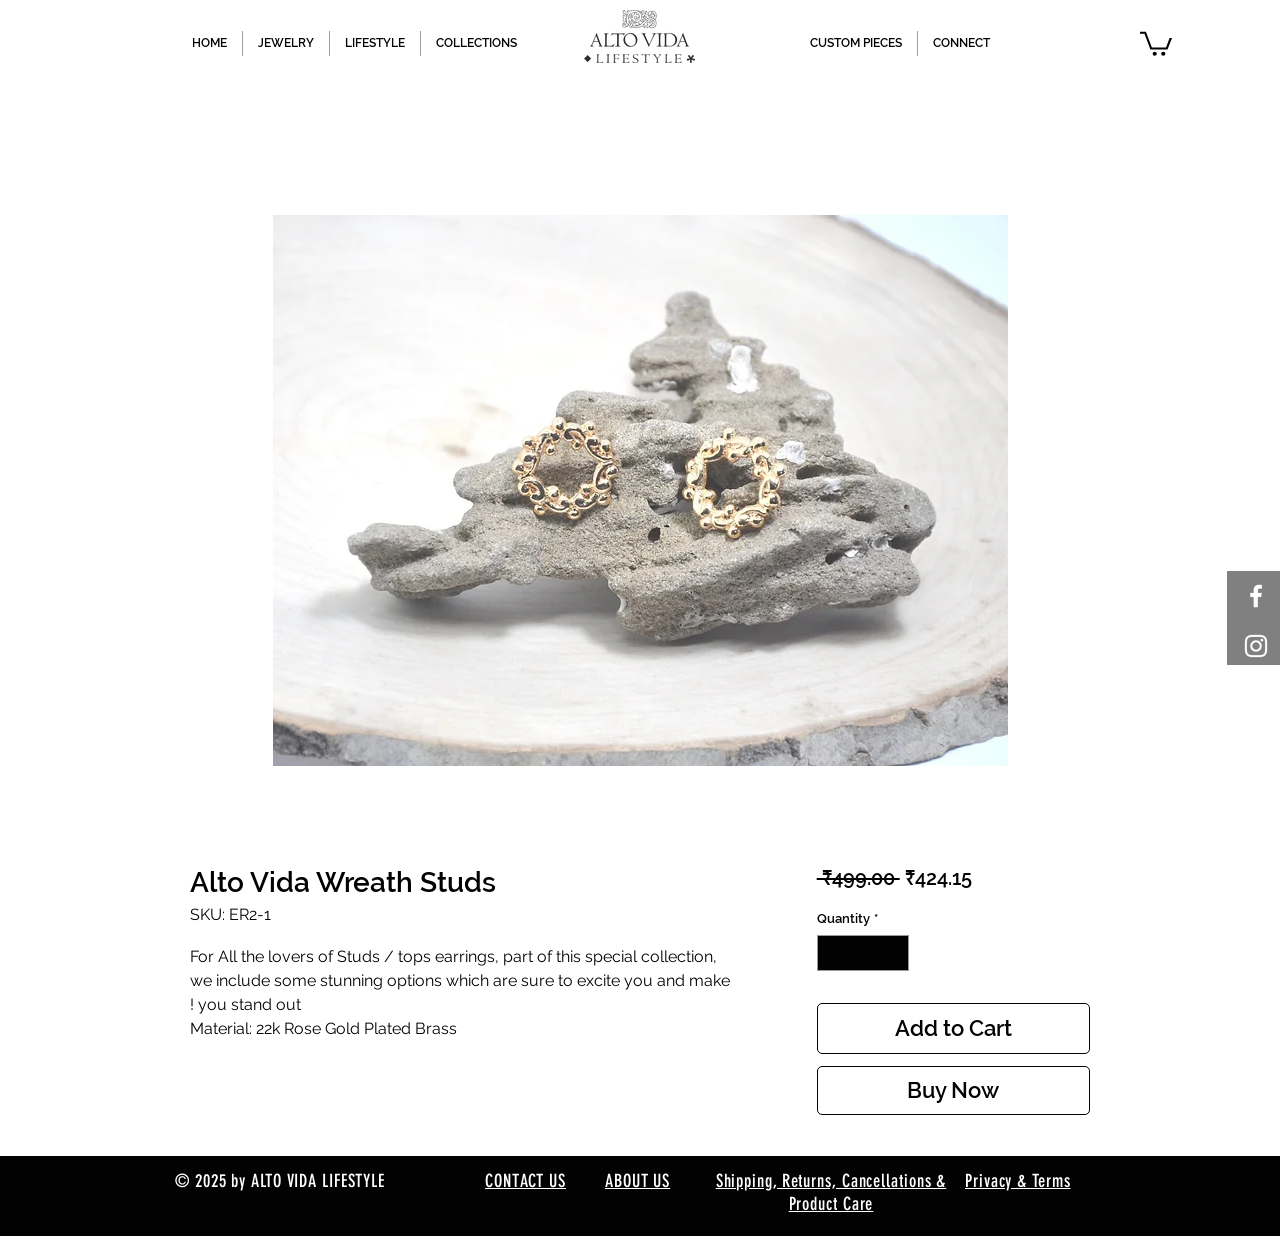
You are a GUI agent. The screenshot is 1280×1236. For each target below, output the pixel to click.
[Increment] (894, 953)
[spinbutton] (862, 953)
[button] (1156, 42)
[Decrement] (832, 953)
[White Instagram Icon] (1256, 646)
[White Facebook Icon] (1256, 596)
